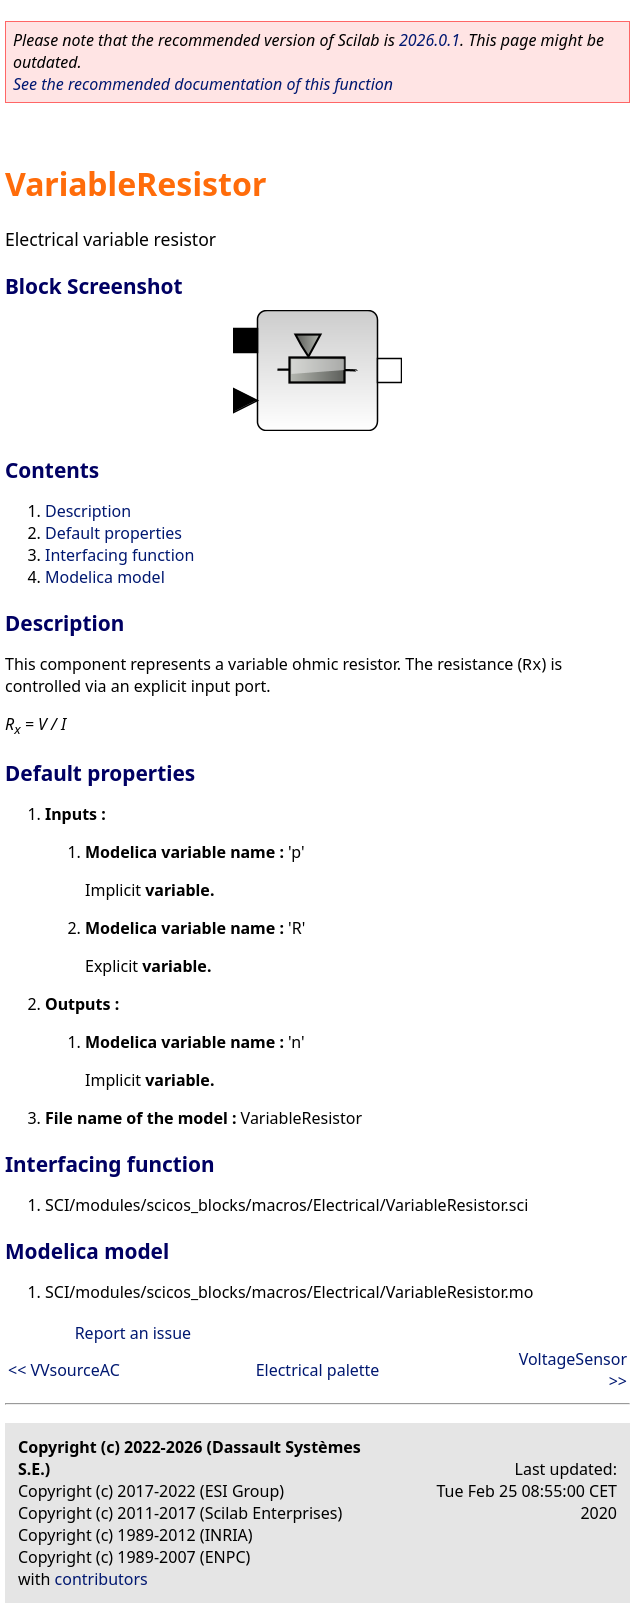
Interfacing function (119, 555)
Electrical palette (318, 1370)
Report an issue (133, 1333)
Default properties (113, 533)
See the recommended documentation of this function (203, 84)
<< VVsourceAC (64, 1370)
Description (88, 511)
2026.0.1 (429, 40)
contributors (101, 1579)
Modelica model (105, 577)
